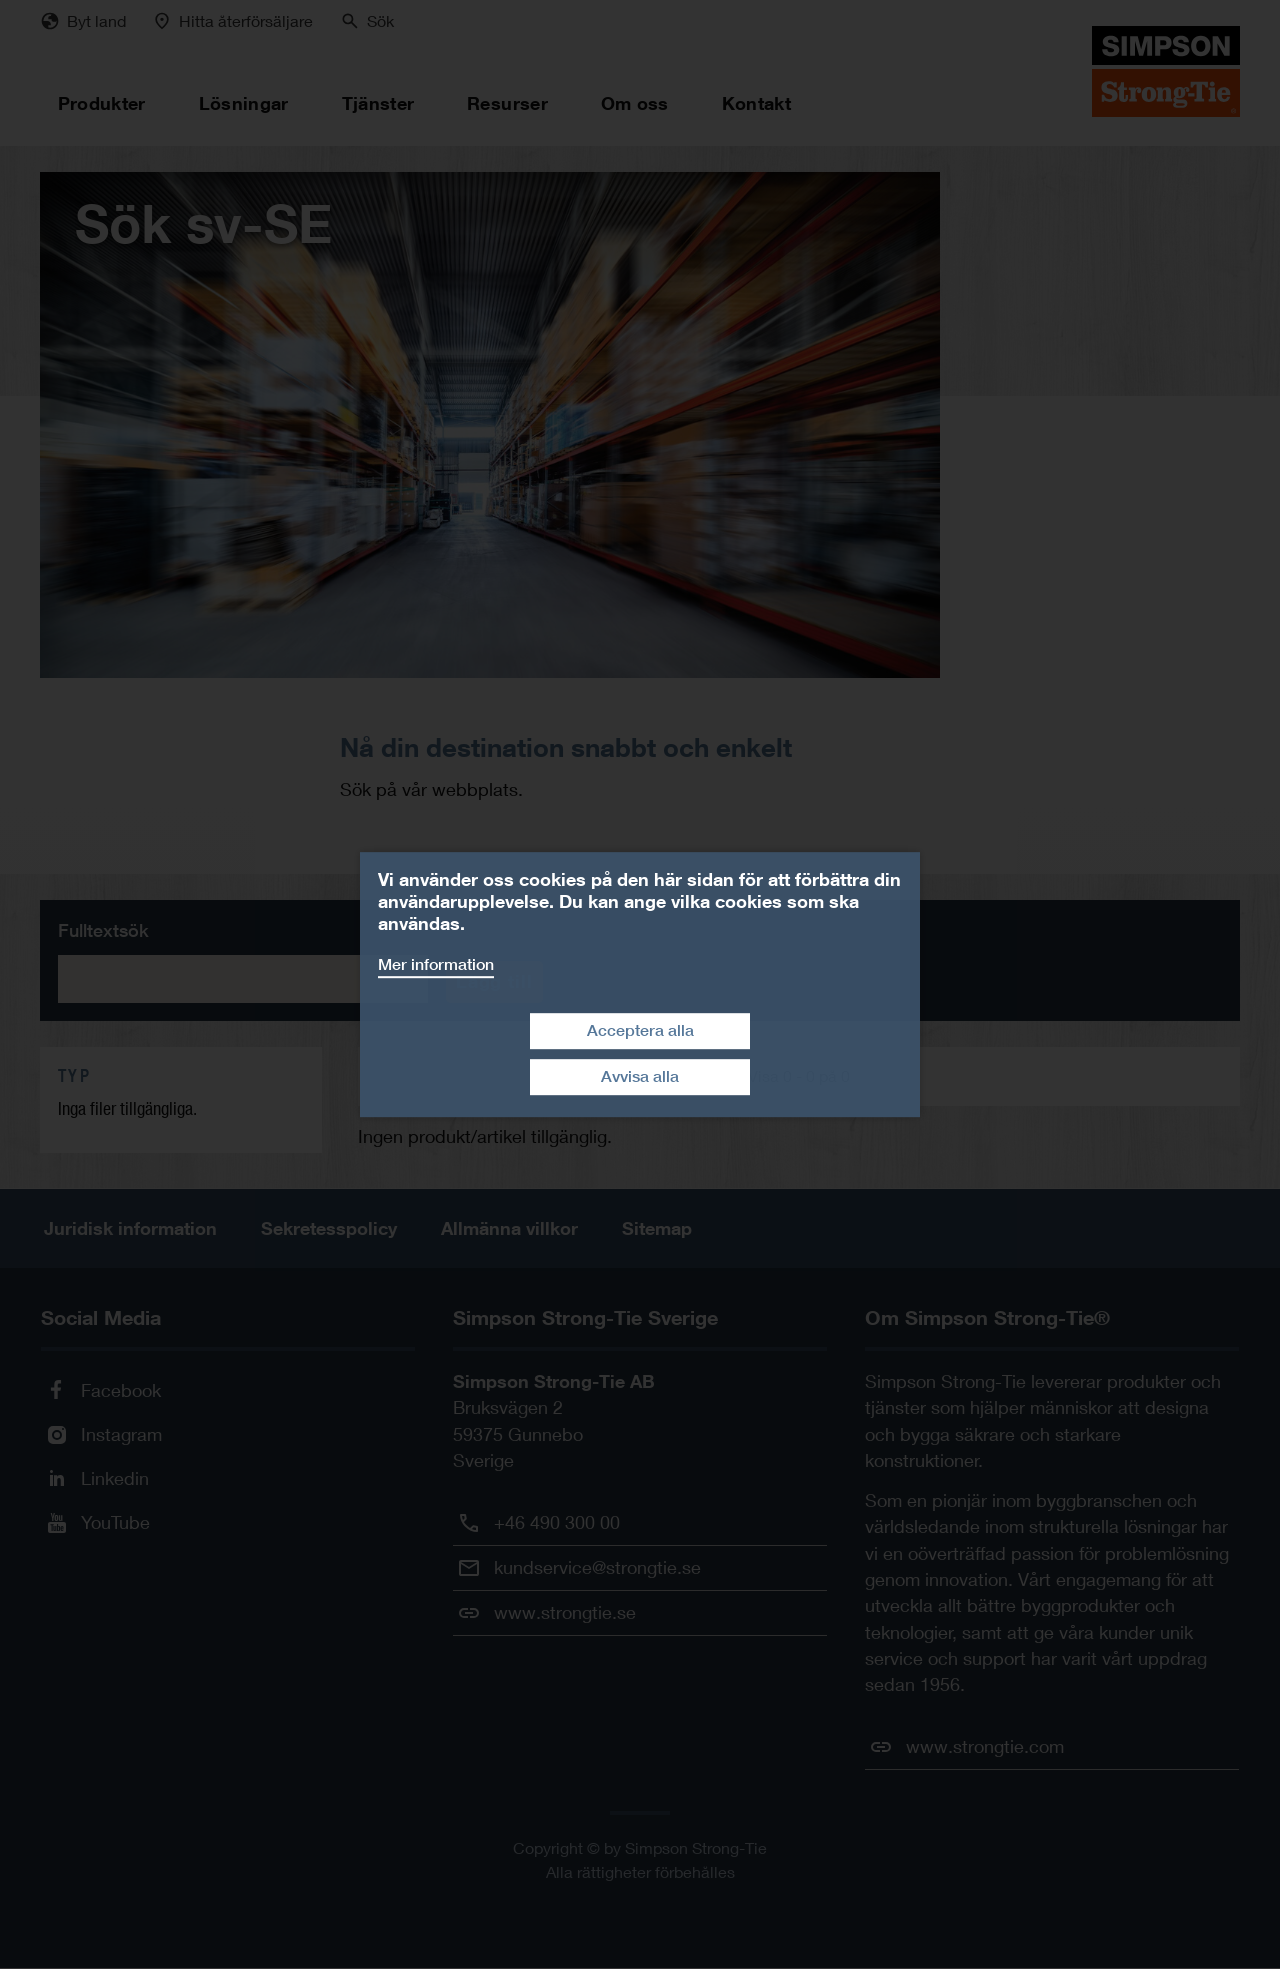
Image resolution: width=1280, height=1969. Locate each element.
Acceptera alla (640, 1030)
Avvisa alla (640, 1076)
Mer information (436, 964)
